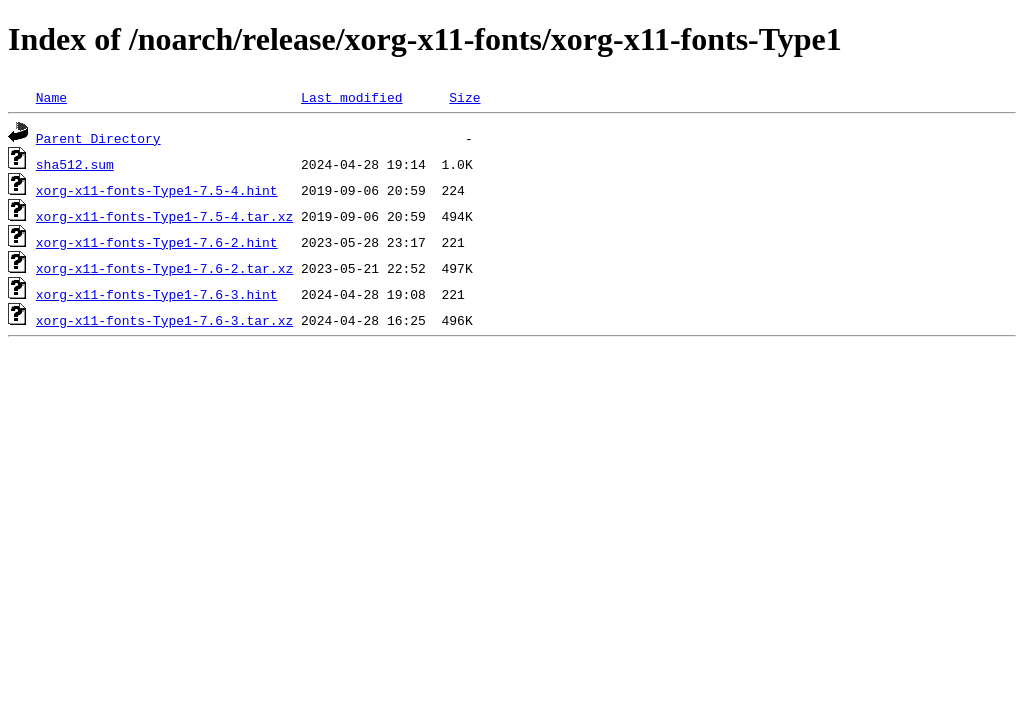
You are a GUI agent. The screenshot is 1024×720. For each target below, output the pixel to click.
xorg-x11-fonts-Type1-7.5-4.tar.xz (164, 216)
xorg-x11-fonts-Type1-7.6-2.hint (157, 242)
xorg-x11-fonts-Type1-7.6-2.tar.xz (164, 268)
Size (464, 97)
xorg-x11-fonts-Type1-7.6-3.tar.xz (164, 320)
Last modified (351, 97)
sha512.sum (75, 164)
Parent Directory (98, 138)
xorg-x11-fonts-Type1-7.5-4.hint (157, 190)
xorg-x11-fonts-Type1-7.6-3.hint (157, 294)
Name (51, 97)
